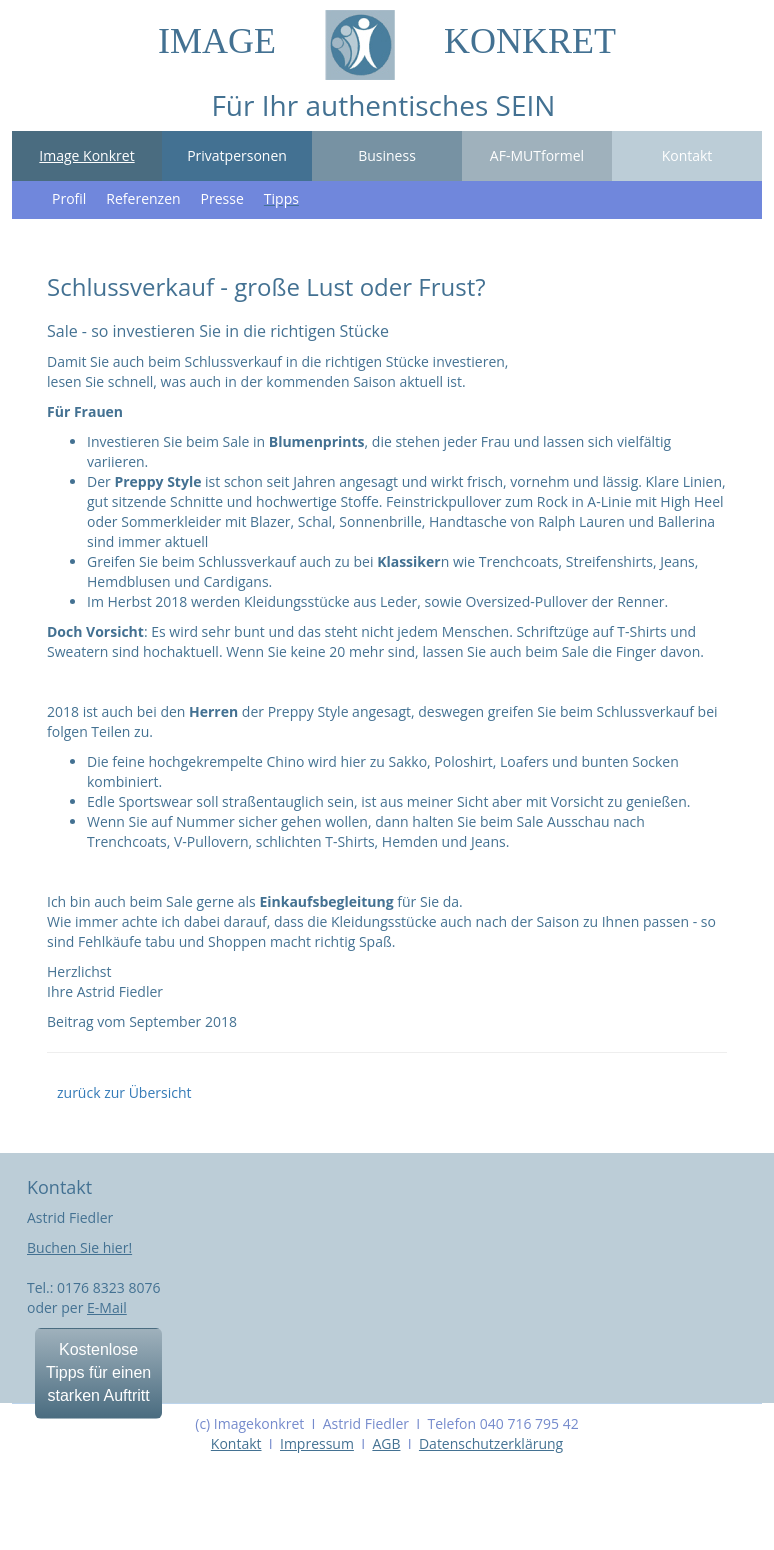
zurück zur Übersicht (124, 1092)
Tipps (281, 198)
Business (387, 155)
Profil (69, 198)
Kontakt (687, 155)
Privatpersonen (237, 155)
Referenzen (143, 198)
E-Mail (107, 1307)
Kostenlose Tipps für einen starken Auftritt (98, 1372)
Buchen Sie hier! (79, 1247)
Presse (222, 198)
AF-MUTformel (537, 155)
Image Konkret (86, 155)
